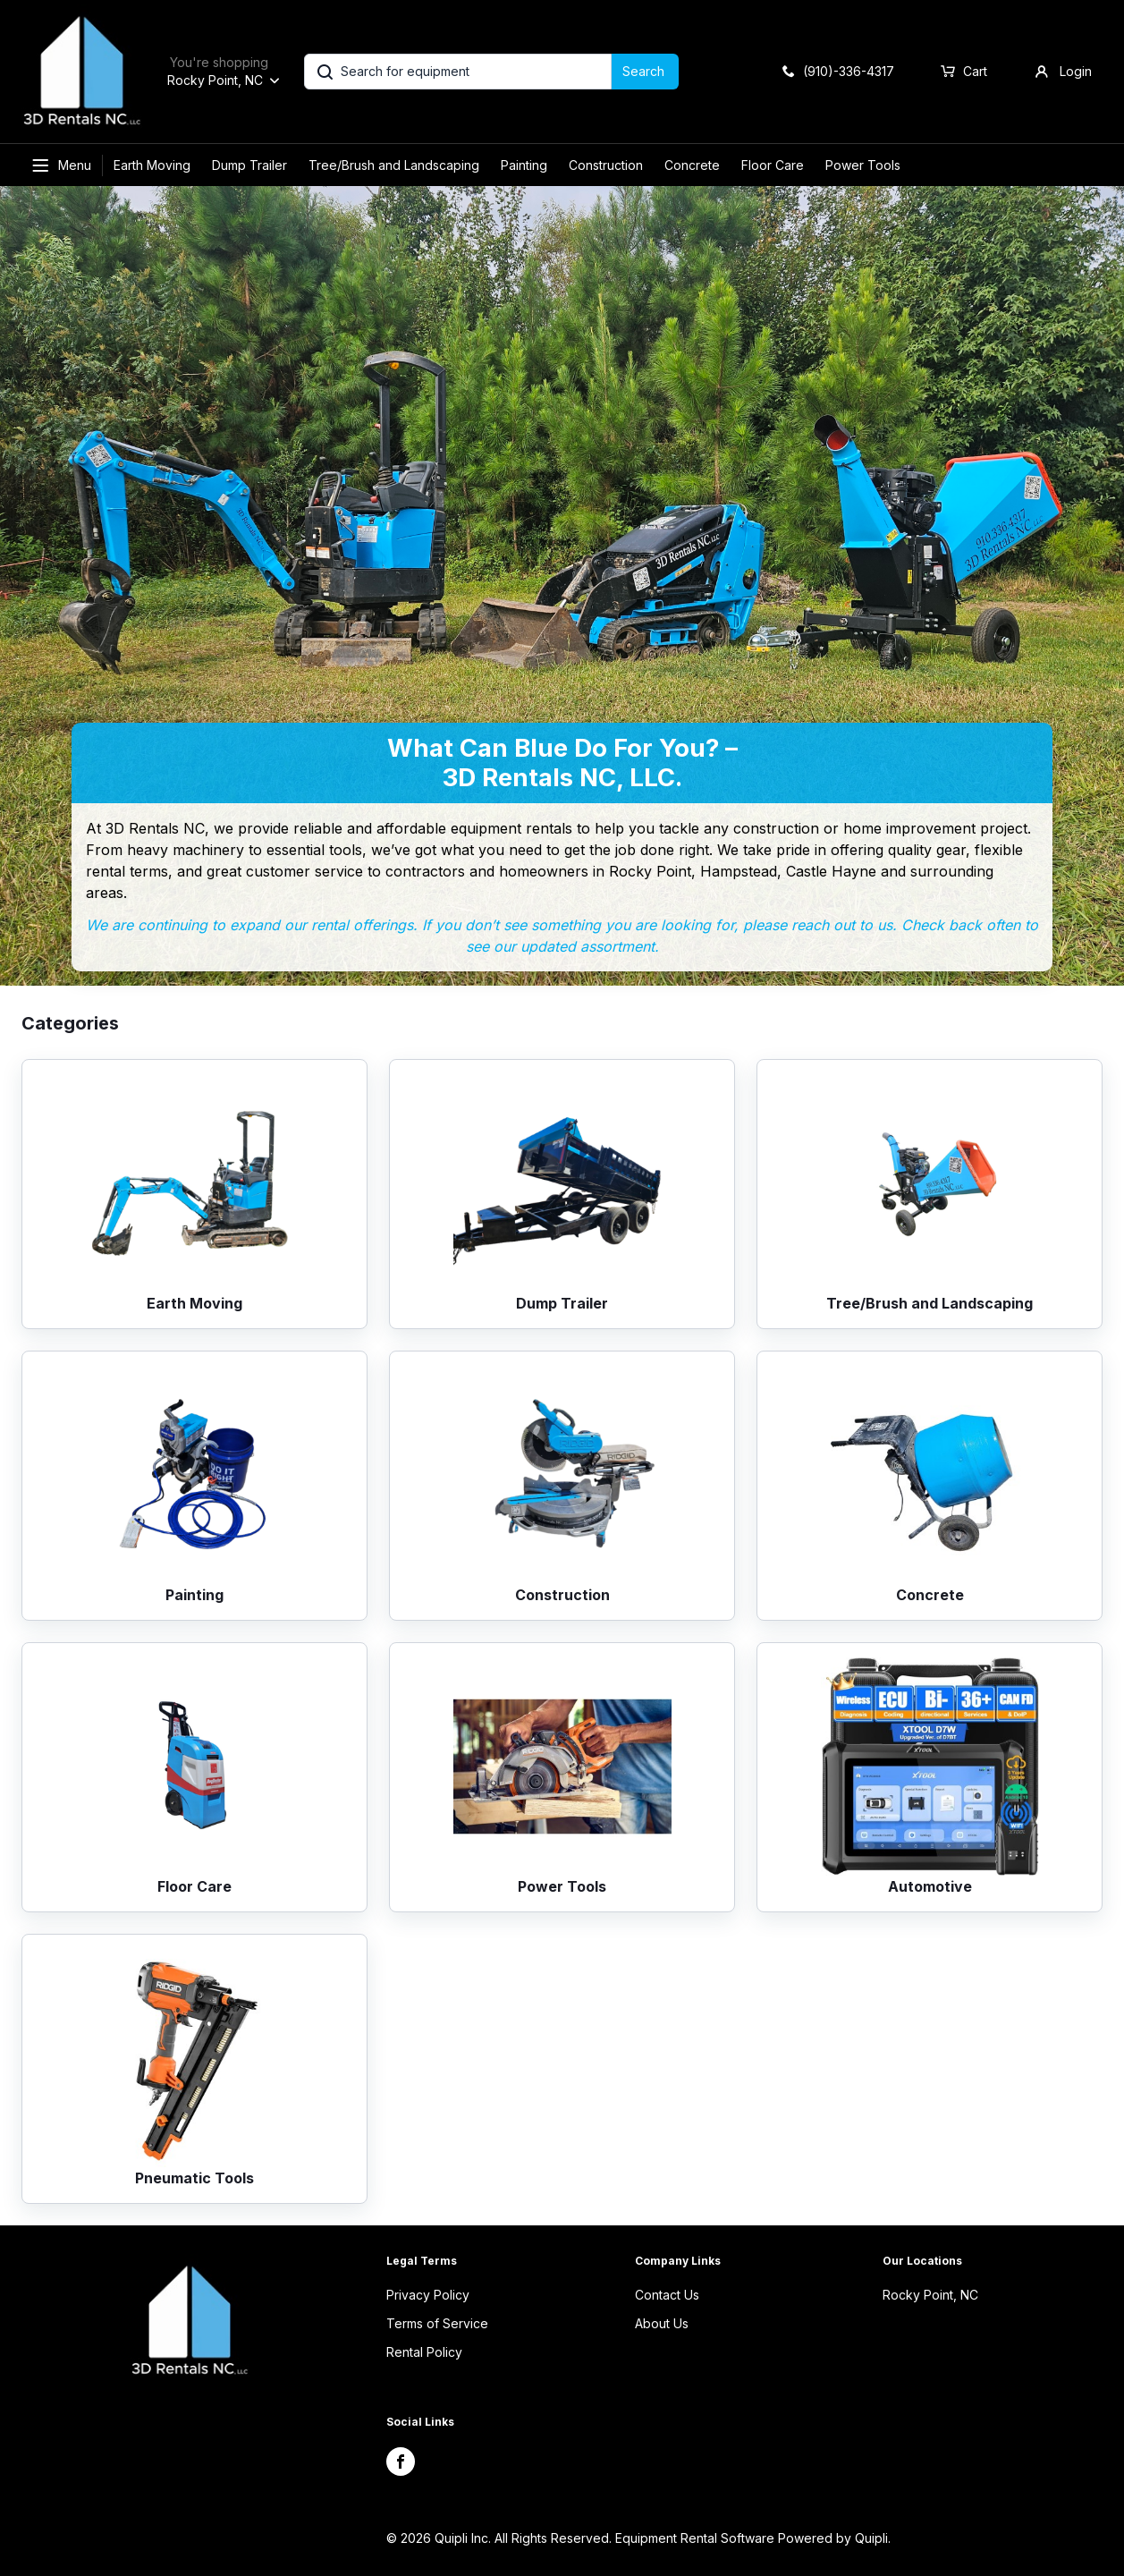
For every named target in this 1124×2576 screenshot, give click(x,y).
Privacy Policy (427, 2294)
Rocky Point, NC (930, 2294)
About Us (662, 2323)
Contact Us (667, 2294)
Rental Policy (424, 2352)
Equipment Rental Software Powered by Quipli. (753, 2538)
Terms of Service (437, 2323)
